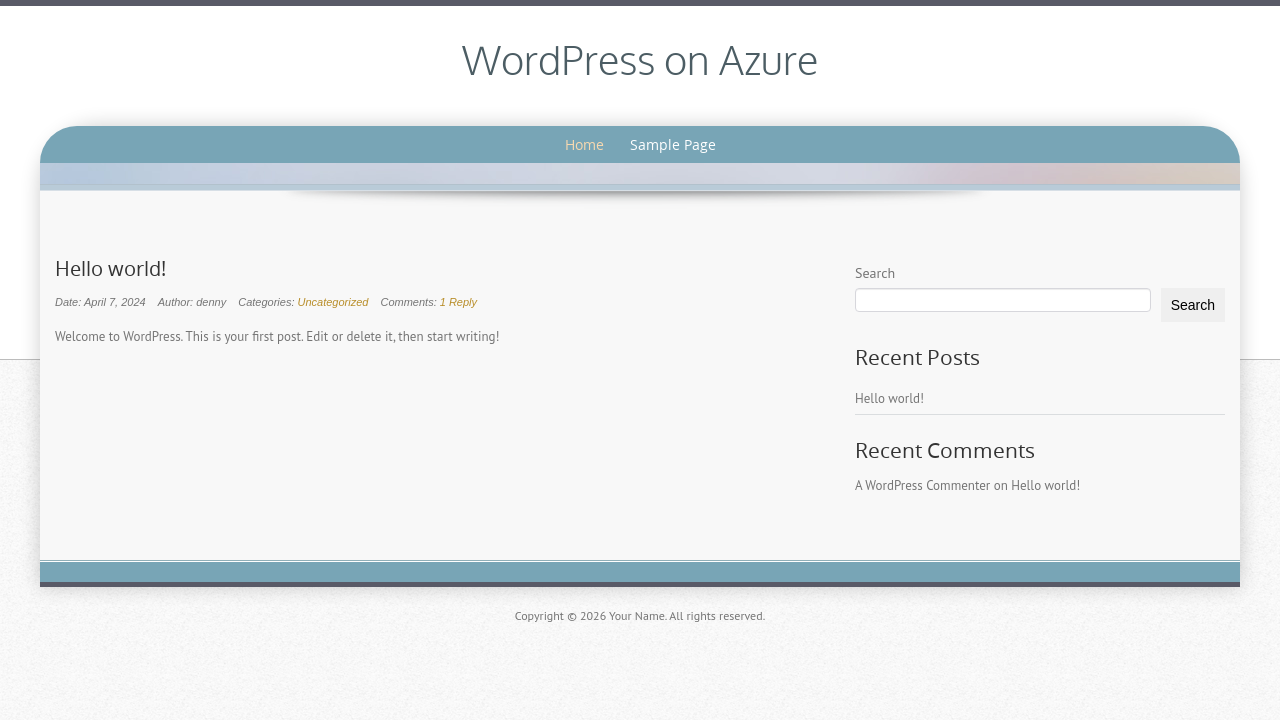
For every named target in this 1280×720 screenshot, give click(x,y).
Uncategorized (333, 302)
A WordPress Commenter (922, 485)
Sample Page (673, 144)
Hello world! (110, 269)
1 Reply (458, 302)
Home (584, 144)
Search (875, 273)
